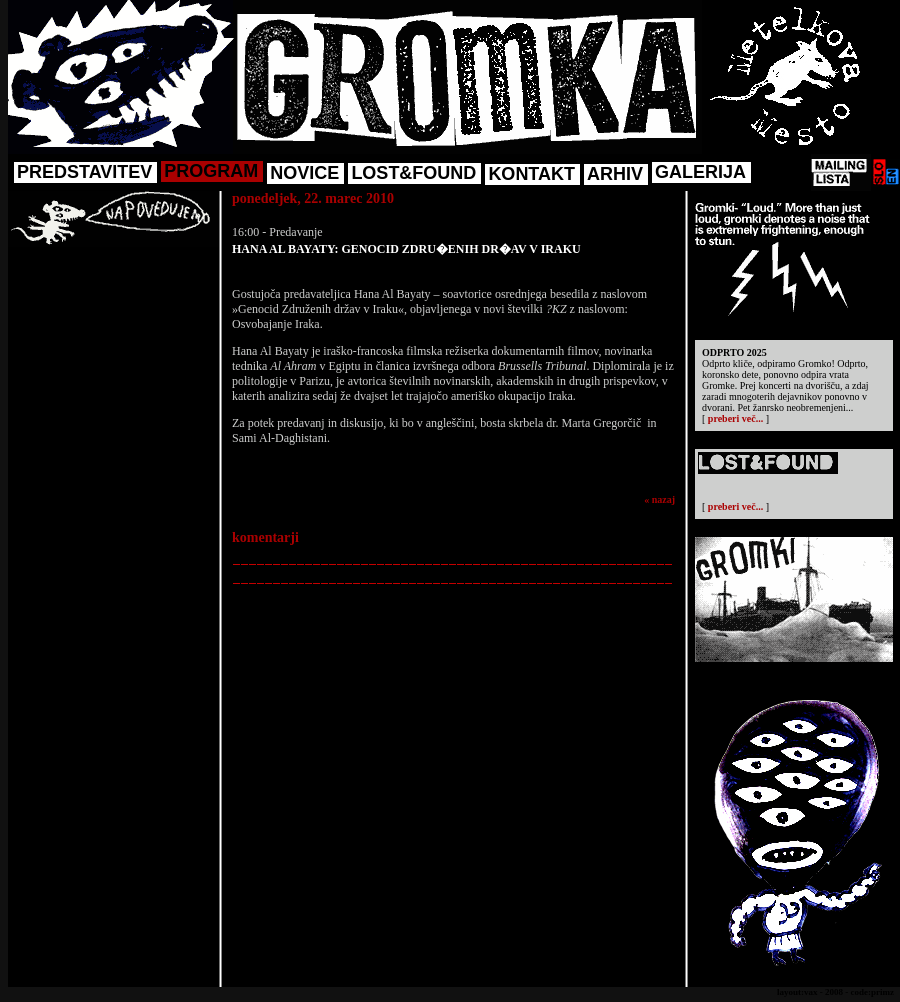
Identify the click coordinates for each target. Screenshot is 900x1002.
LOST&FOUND (413, 173)
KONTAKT (531, 174)
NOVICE (304, 173)
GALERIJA (700, 172)
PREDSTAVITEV (84, 172)
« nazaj (659, 499)
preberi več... (735, 418)
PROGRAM (211, 171)
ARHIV (615, 174)
